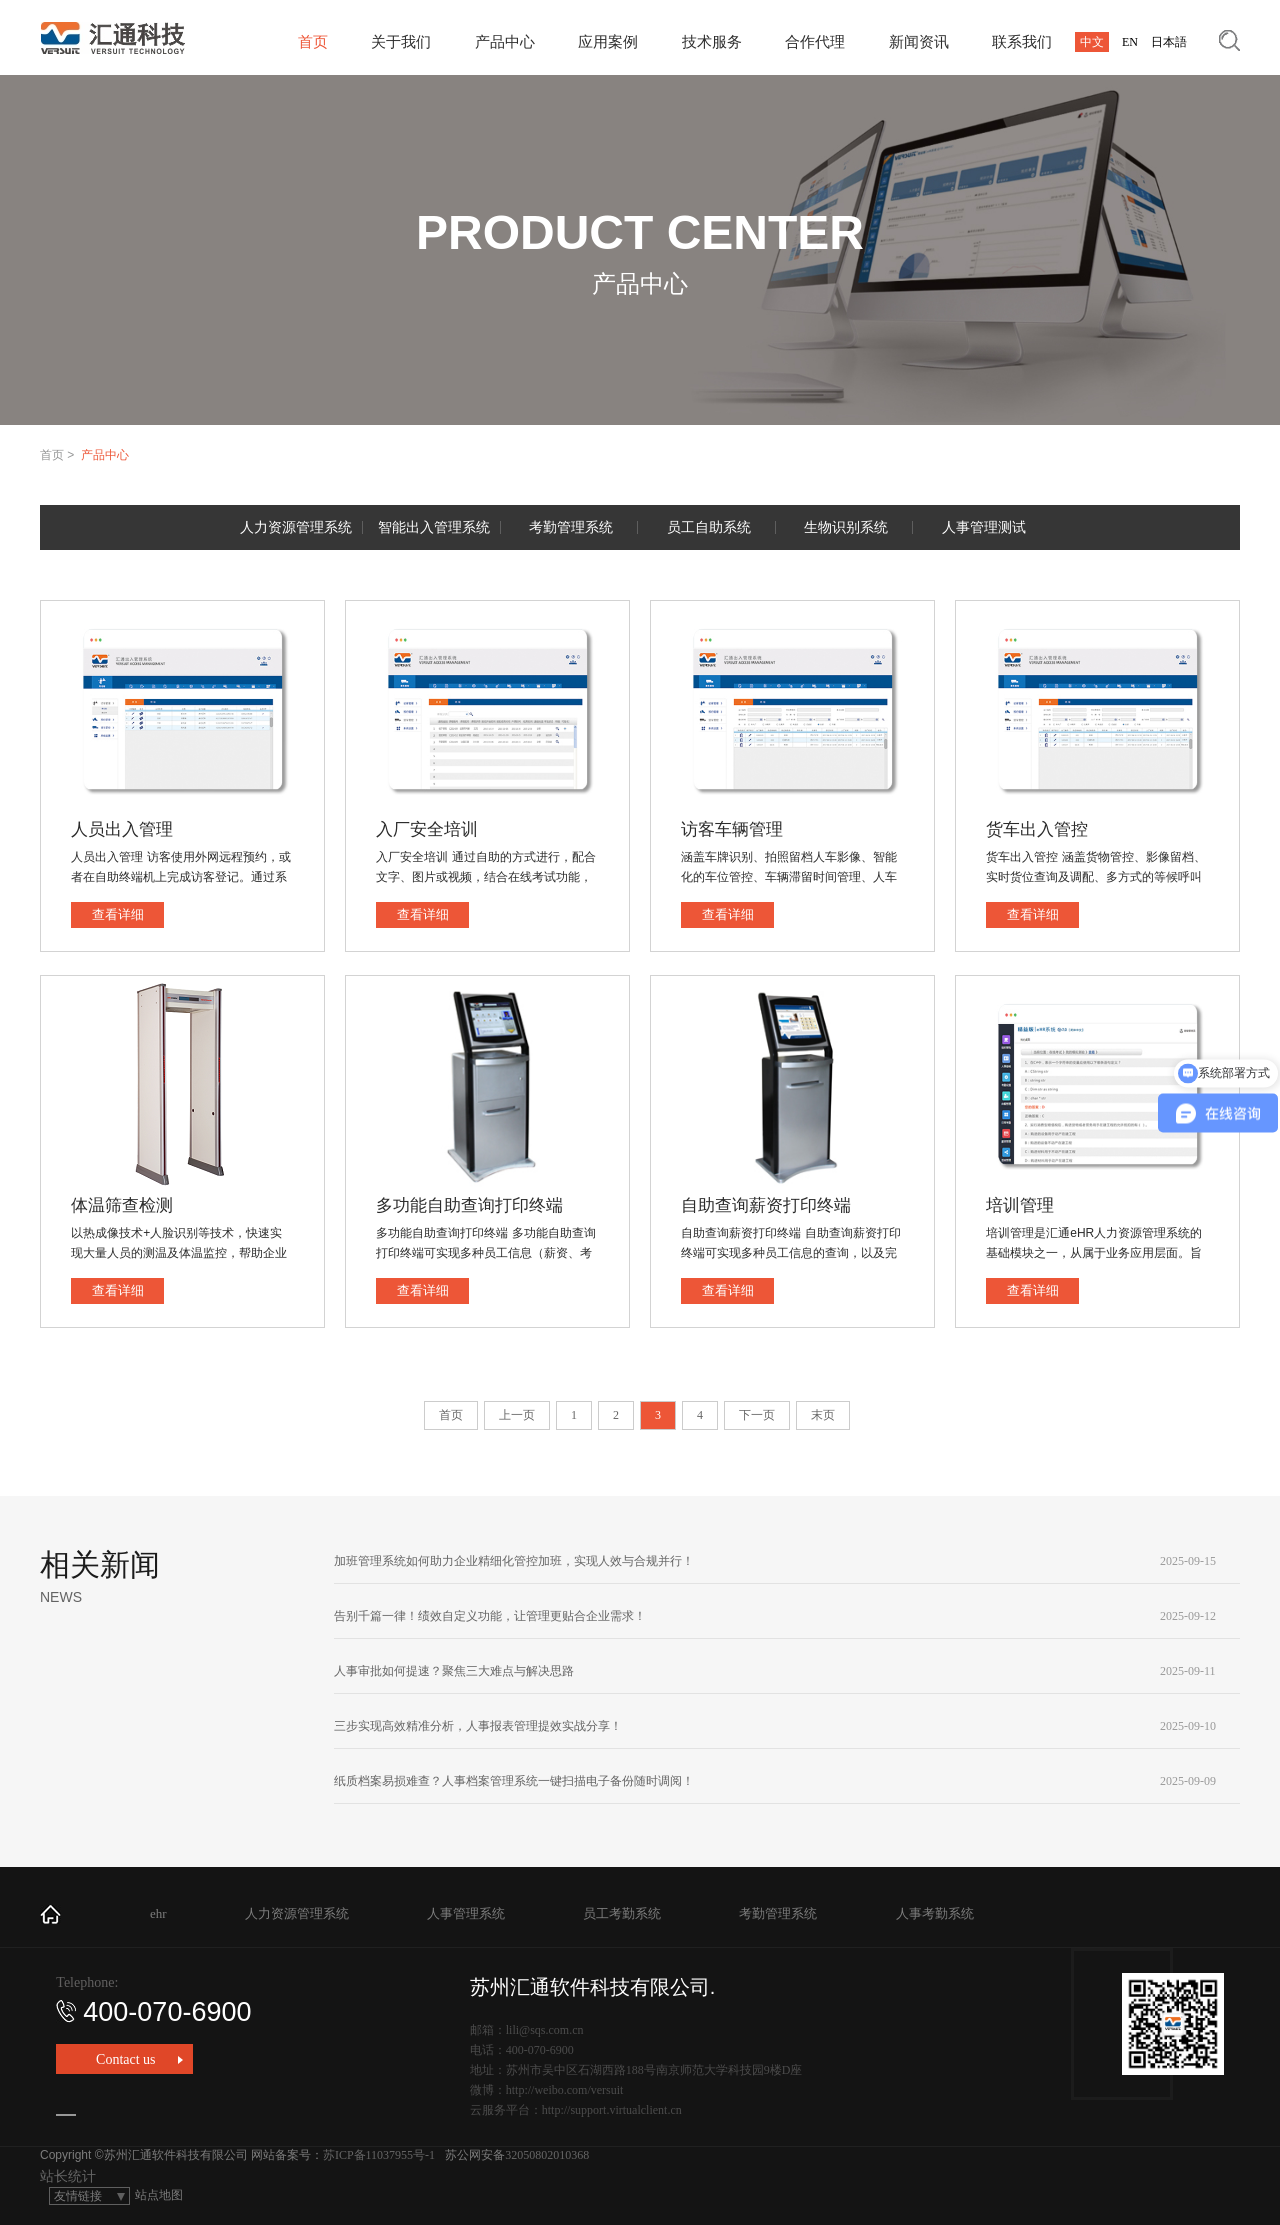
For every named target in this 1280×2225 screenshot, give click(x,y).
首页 (313, 42)
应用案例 (608, 42)
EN (1130, 42)
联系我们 (1022, 42)
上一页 (517, 1415)
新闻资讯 (919, 42)
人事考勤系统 (935, 1913)
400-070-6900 (153, 2012)
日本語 (1169, 42)
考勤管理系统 (778, 1913)
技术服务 (712, 42)
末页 (823, 1415)
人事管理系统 (466, 1913)
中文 (1092, 42)
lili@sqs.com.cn (545, 2030)
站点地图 (159, 2195)
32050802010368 (547, 2155)
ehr (158, 1913)
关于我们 (401, 42)
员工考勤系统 (622, 1913)
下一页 (757, 1415)
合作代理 (815, 42)
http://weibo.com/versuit (565, 2090)
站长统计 (68, 2176)
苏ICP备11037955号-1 (379, 2155)
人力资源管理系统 (297, 1913)
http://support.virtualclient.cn (612, 2110)
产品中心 (505, 42)
